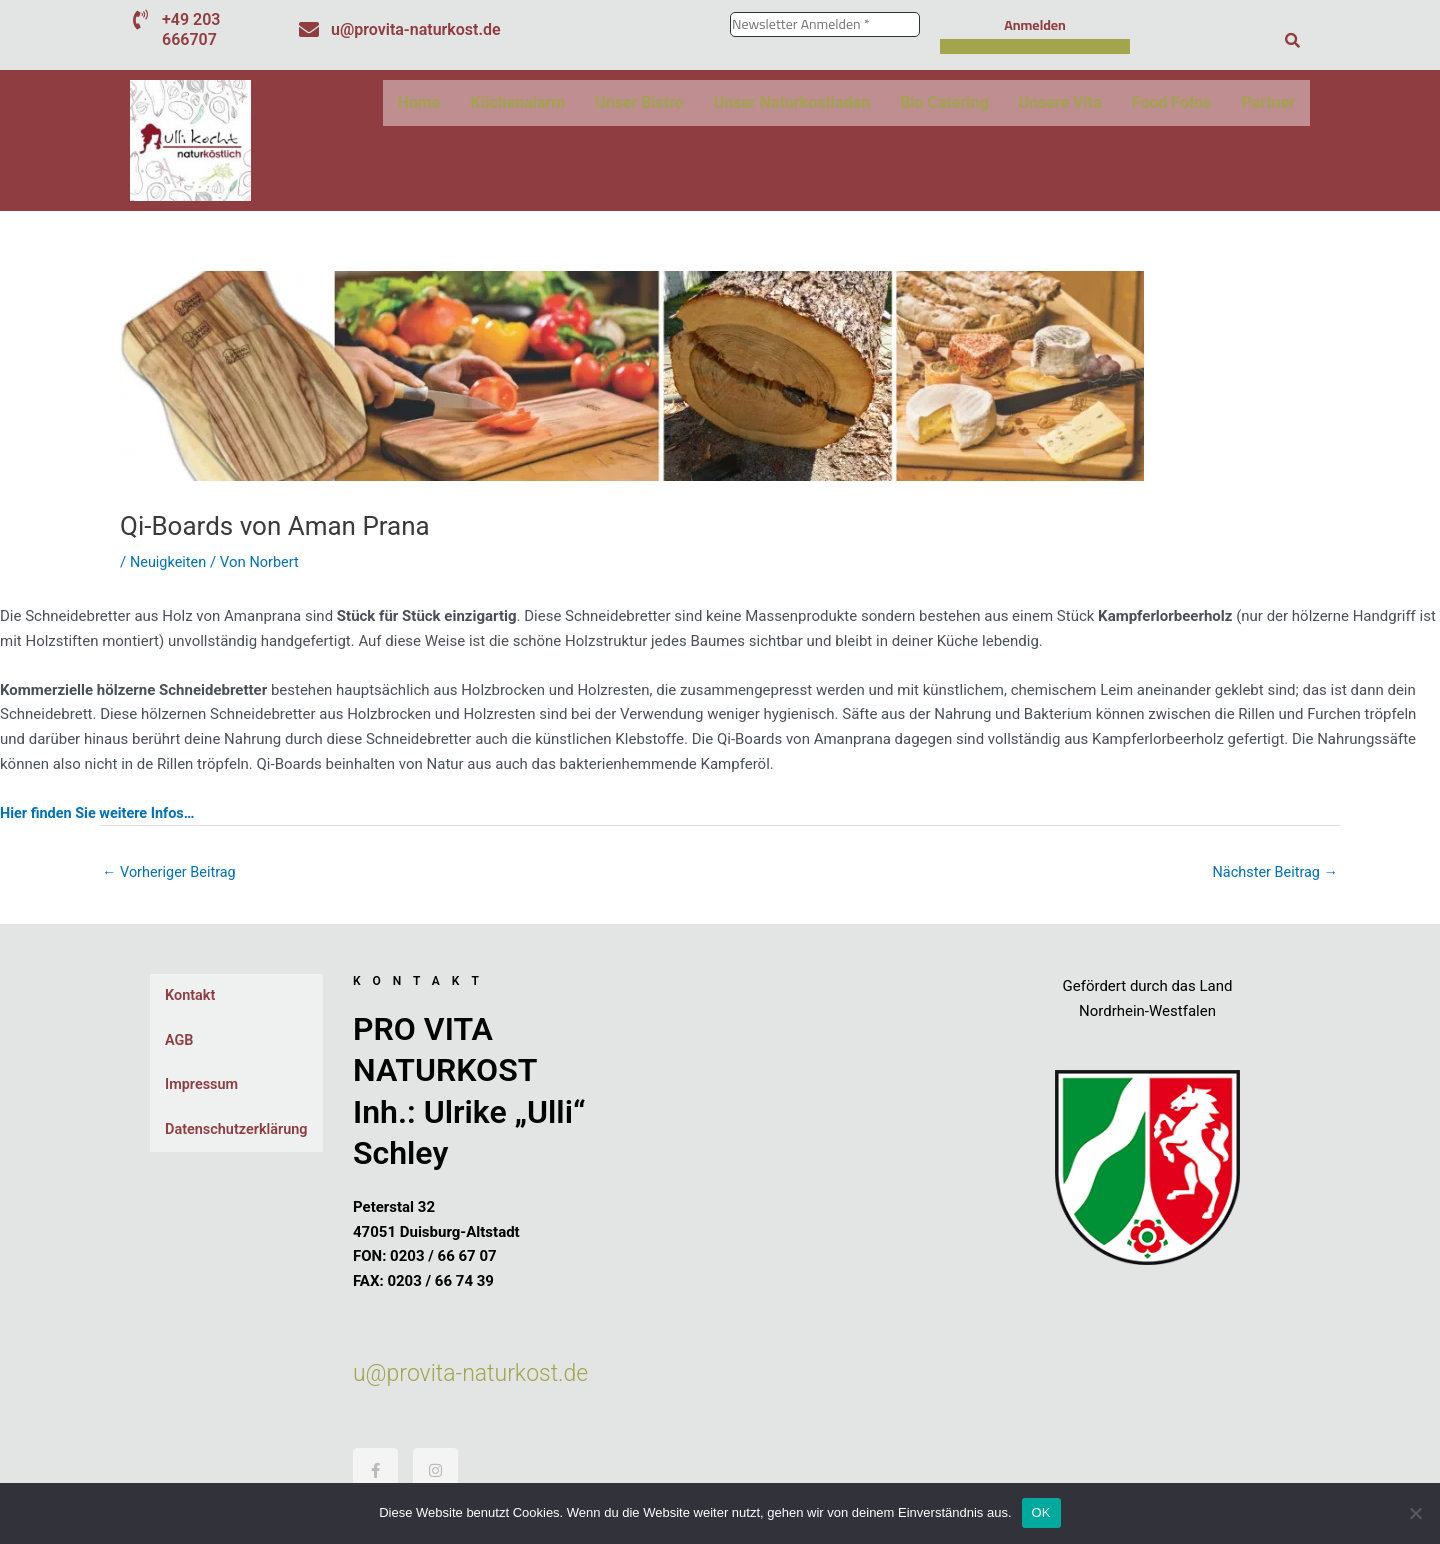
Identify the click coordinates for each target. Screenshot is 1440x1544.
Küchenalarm (518, 102)
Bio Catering (944, 102)
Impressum (203, 1087)
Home (419, 102)
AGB (180, 1042)
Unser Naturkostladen (792, 102)
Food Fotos (1172, 102)
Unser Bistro (639, 102)
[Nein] (1415, 1513)
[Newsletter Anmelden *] (825, 24)
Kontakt (191, 997)
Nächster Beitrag (1273, 873)
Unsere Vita (1060, 102)
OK (1041, 1512)
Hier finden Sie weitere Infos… (101, 812)
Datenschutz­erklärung (239, 1132)
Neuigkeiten (169, 562)
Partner (1268, 102)
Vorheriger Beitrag (171, 873)
